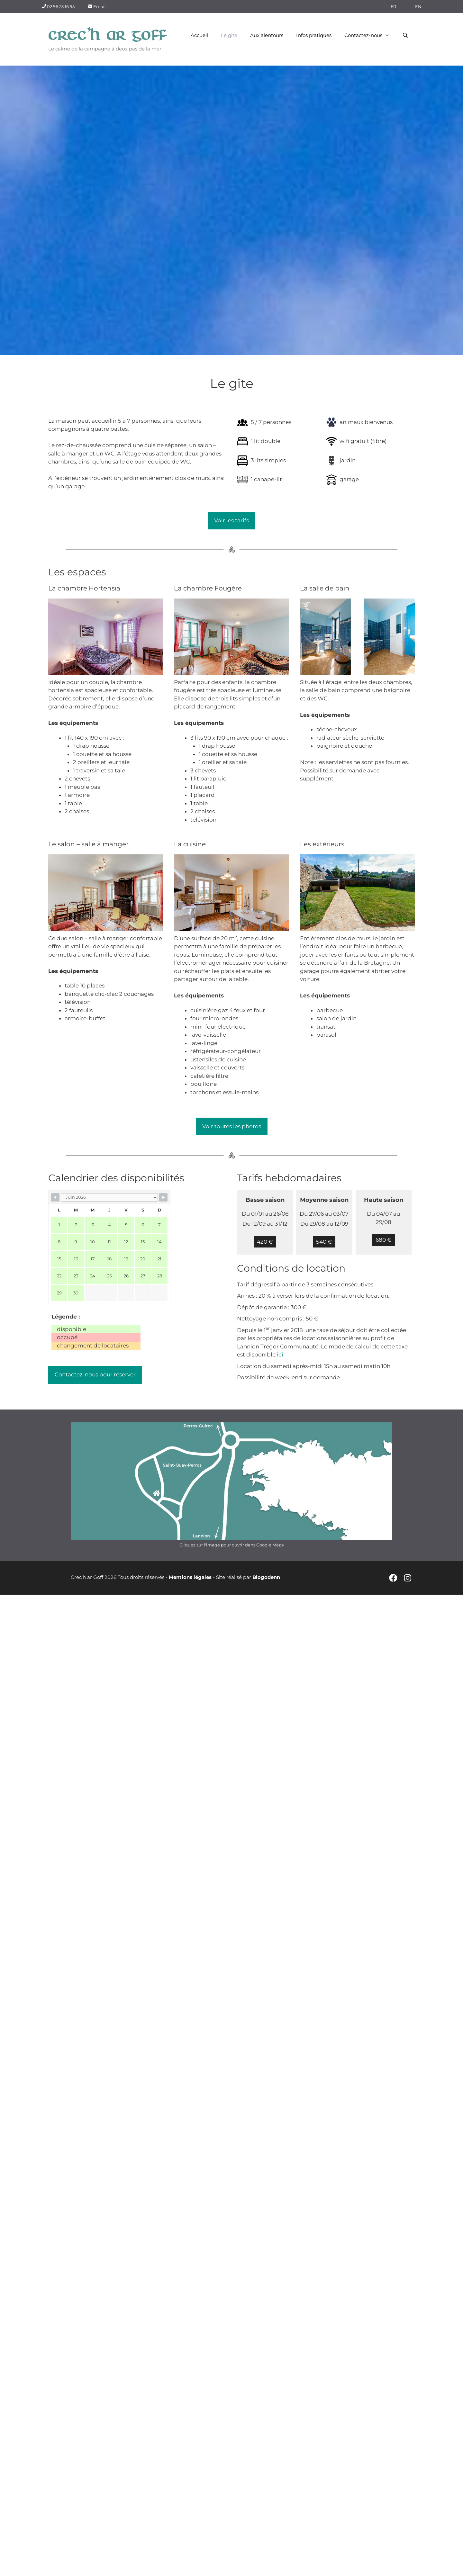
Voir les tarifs (231, 520)
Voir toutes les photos (231, 1126)
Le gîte (229, 35)
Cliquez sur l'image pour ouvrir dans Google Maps (231, 1544)
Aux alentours (266, 35)
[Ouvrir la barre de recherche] (405, 35)
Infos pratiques (313, 35)
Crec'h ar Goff (107, 35)
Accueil (199, 35)
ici (280, 1354)
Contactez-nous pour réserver (95, 1374)
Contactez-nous (370, 35)
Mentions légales (190, 1577)
